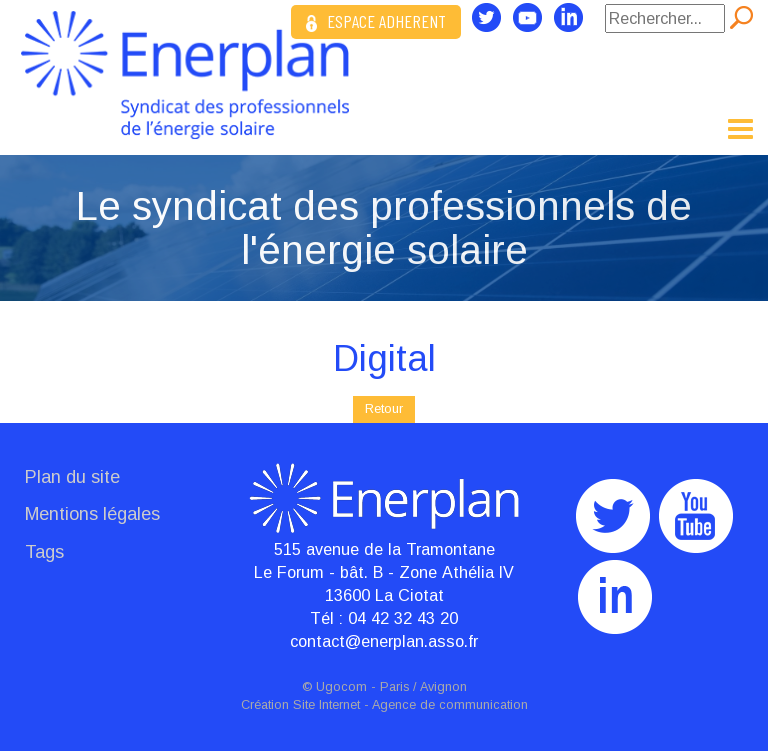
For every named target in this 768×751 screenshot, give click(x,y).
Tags (44, 552)
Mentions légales (92, 514)
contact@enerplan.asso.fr (384, 641)
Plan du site (72, 477)
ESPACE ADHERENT (376, 21)
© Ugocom (334, 687)
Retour (384, 408)
